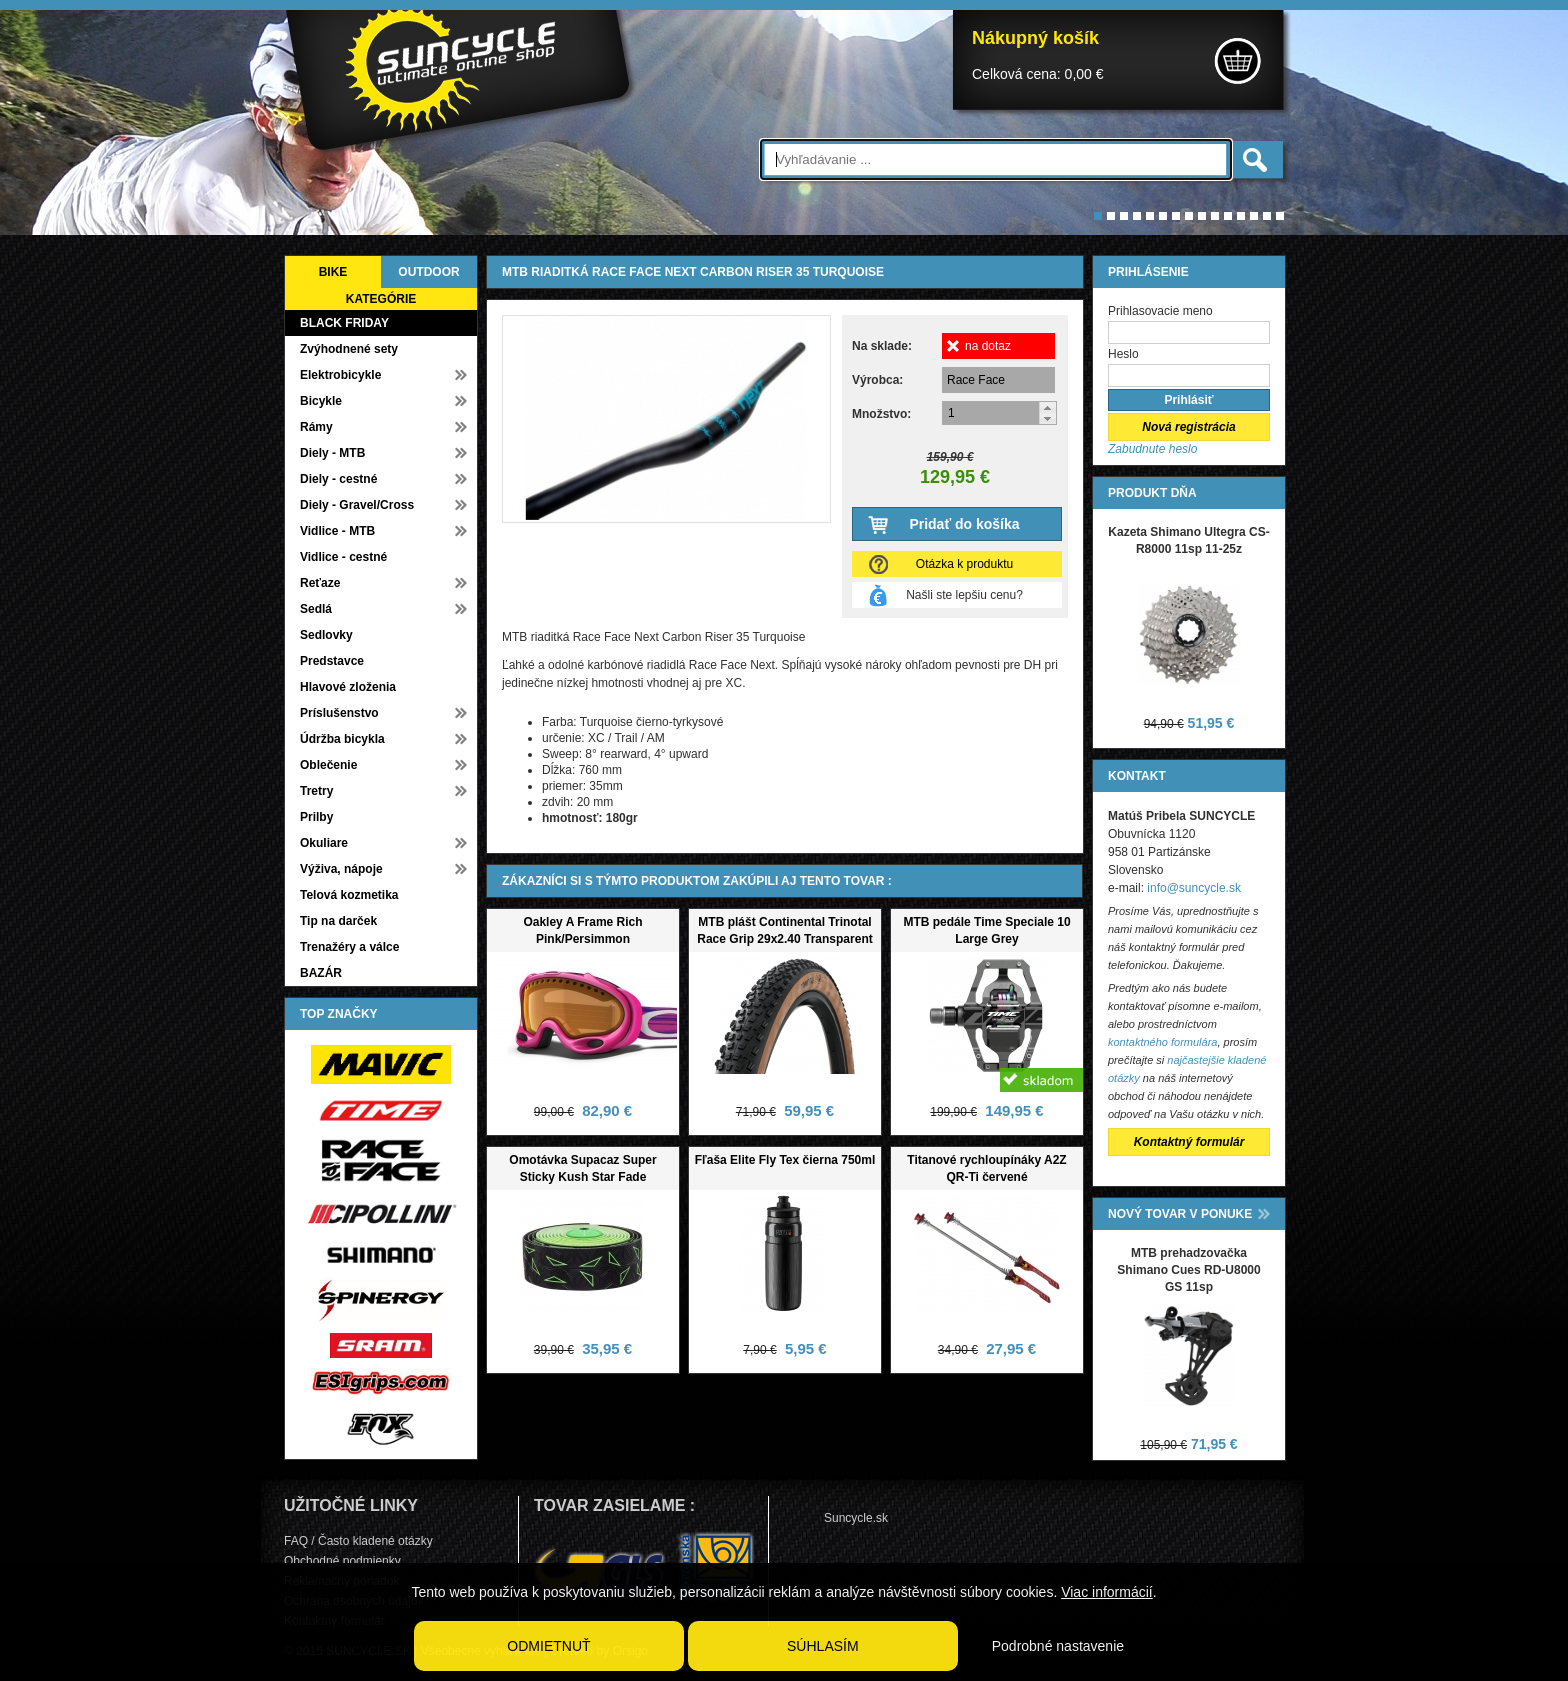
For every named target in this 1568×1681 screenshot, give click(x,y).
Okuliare (324, 843)
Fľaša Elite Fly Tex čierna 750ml (785, 1160)
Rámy (316, 427)
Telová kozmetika (349, 895)
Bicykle (321, 401)
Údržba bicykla (342, 739)
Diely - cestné (338, 479)
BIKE (333, 272)
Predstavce (332, 661)
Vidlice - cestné (343, 557)
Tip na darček (338, 921)
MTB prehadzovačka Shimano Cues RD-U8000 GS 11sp (1188, 1270)
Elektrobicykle (340, 375)
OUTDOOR (428, 272)
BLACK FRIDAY (344, 323)
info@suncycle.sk (1194, 888)
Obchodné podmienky (342, 1561)
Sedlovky (326, 635)
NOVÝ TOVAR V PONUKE (1180, 1214)
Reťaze (320, 583)
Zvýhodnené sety (349, 349)
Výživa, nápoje (341, 869)
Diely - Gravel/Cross (357, 505)
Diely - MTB (332, 453)
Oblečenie (328, 765)
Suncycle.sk (856, 1518)
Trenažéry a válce (349, 947)
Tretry (316, 791)
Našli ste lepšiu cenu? (964, 595)
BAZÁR (321, 973)
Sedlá (316, 609)
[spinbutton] (999, 413)
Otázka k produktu (964, 564)
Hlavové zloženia (348, 687)
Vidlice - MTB (337, 531)
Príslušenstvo (339, 713)
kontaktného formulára (1162, 1042)
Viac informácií (1107, 1592)
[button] (1047, 407)
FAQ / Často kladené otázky (358, 1541)
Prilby (316, 817)
